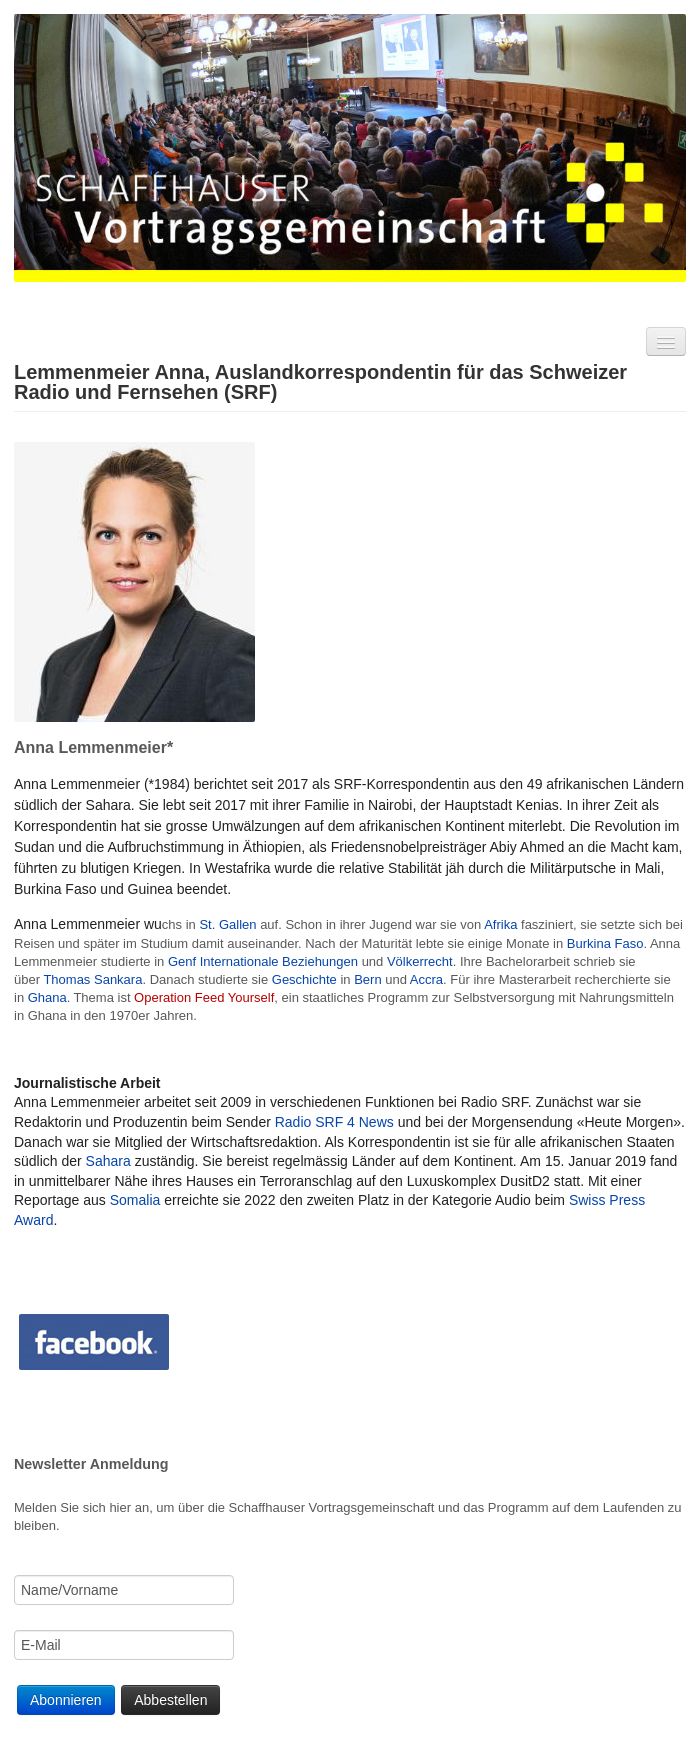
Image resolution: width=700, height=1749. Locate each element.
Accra (426, 979)
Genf (182, 961)
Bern (367, 979)
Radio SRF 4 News (334, 1122)
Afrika (500, 924)
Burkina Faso (605, 943)
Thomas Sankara (92, 979)
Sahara (108, 1161)
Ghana (47, 997)
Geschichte (304, 979)
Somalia (135, 1200)
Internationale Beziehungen (279, 961)
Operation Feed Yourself (204, 997)
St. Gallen (227, 924)
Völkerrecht (420, 961)
